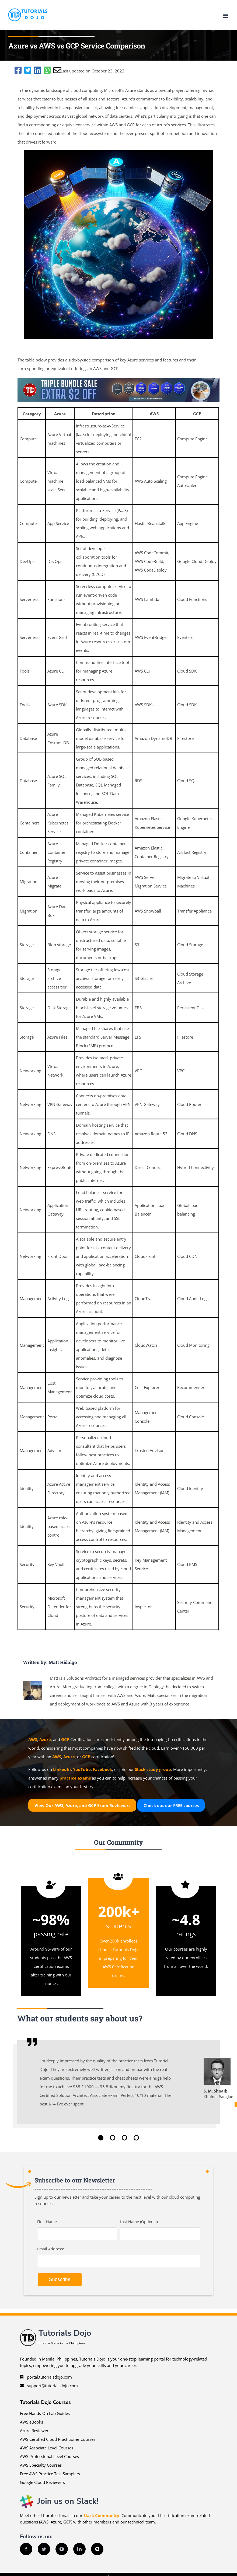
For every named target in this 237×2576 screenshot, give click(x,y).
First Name (47, 2221)
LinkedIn (62, 1769)
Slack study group (153, 1769)
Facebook (102, 1769)
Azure (45, 1739)
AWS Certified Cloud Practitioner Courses (57, 2439)
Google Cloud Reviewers (42, 2482)
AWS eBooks (31, 2422)
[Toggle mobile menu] (226, 16)
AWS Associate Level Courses (46, 2447)
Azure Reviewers (35, 2430)
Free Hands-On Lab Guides (45, 2413)
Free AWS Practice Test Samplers (50, 2473)
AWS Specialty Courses (41, 2465)
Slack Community (101, 2515)
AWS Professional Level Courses (49, 2456)
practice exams (75, 1778)
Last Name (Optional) (139, 2221)
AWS (32, 1739)
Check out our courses (171, 1805)
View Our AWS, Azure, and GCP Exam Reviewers (82, 1805)
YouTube (82, 1769)
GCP (65, 1739)
